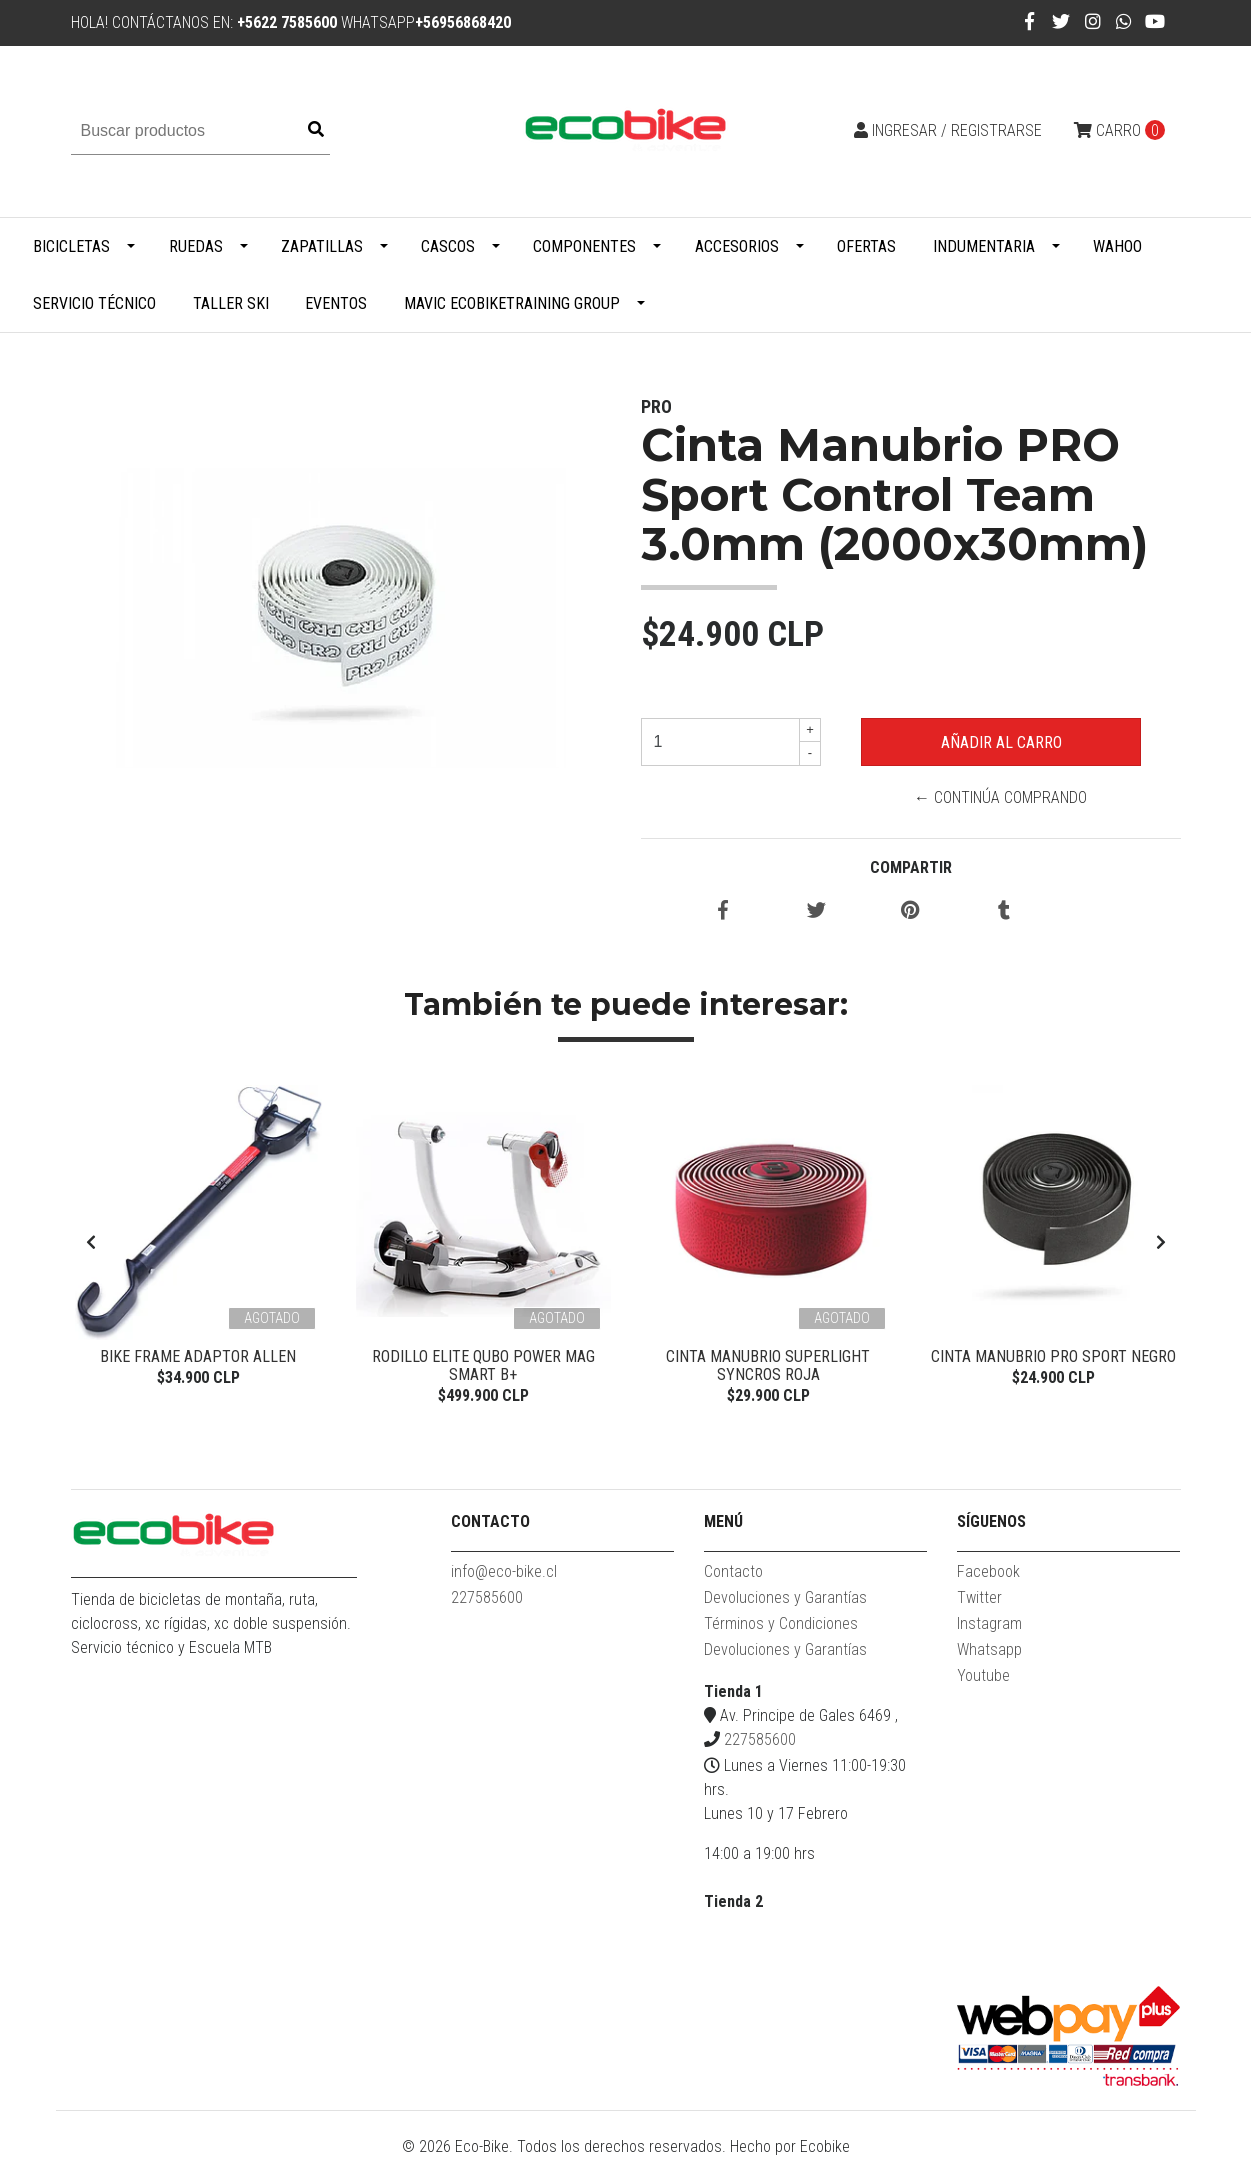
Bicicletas (71, 246)
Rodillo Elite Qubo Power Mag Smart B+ (483, 1365)
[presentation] (91, 1246)
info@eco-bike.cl (504, 1578)
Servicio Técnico (94, 303)
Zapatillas (322, 246)
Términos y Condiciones (781, 1630)
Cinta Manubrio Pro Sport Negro (1053, 1356)
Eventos (336, 303)
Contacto (733, 1578)
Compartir (911, 867)
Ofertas (866, 246)
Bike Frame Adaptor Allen (198, 1356)
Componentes (584, 246)
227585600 (487, 1604)
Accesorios (737, 246)
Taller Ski (231, 303)
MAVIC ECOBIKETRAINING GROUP (512, 303)
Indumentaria (984, 246)
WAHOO (1117, 246)
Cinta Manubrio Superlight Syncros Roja (768, 1365)
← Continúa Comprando (1000, 797)
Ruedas (196, 246)
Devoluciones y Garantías (785, 1604)
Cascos (448, 246)
